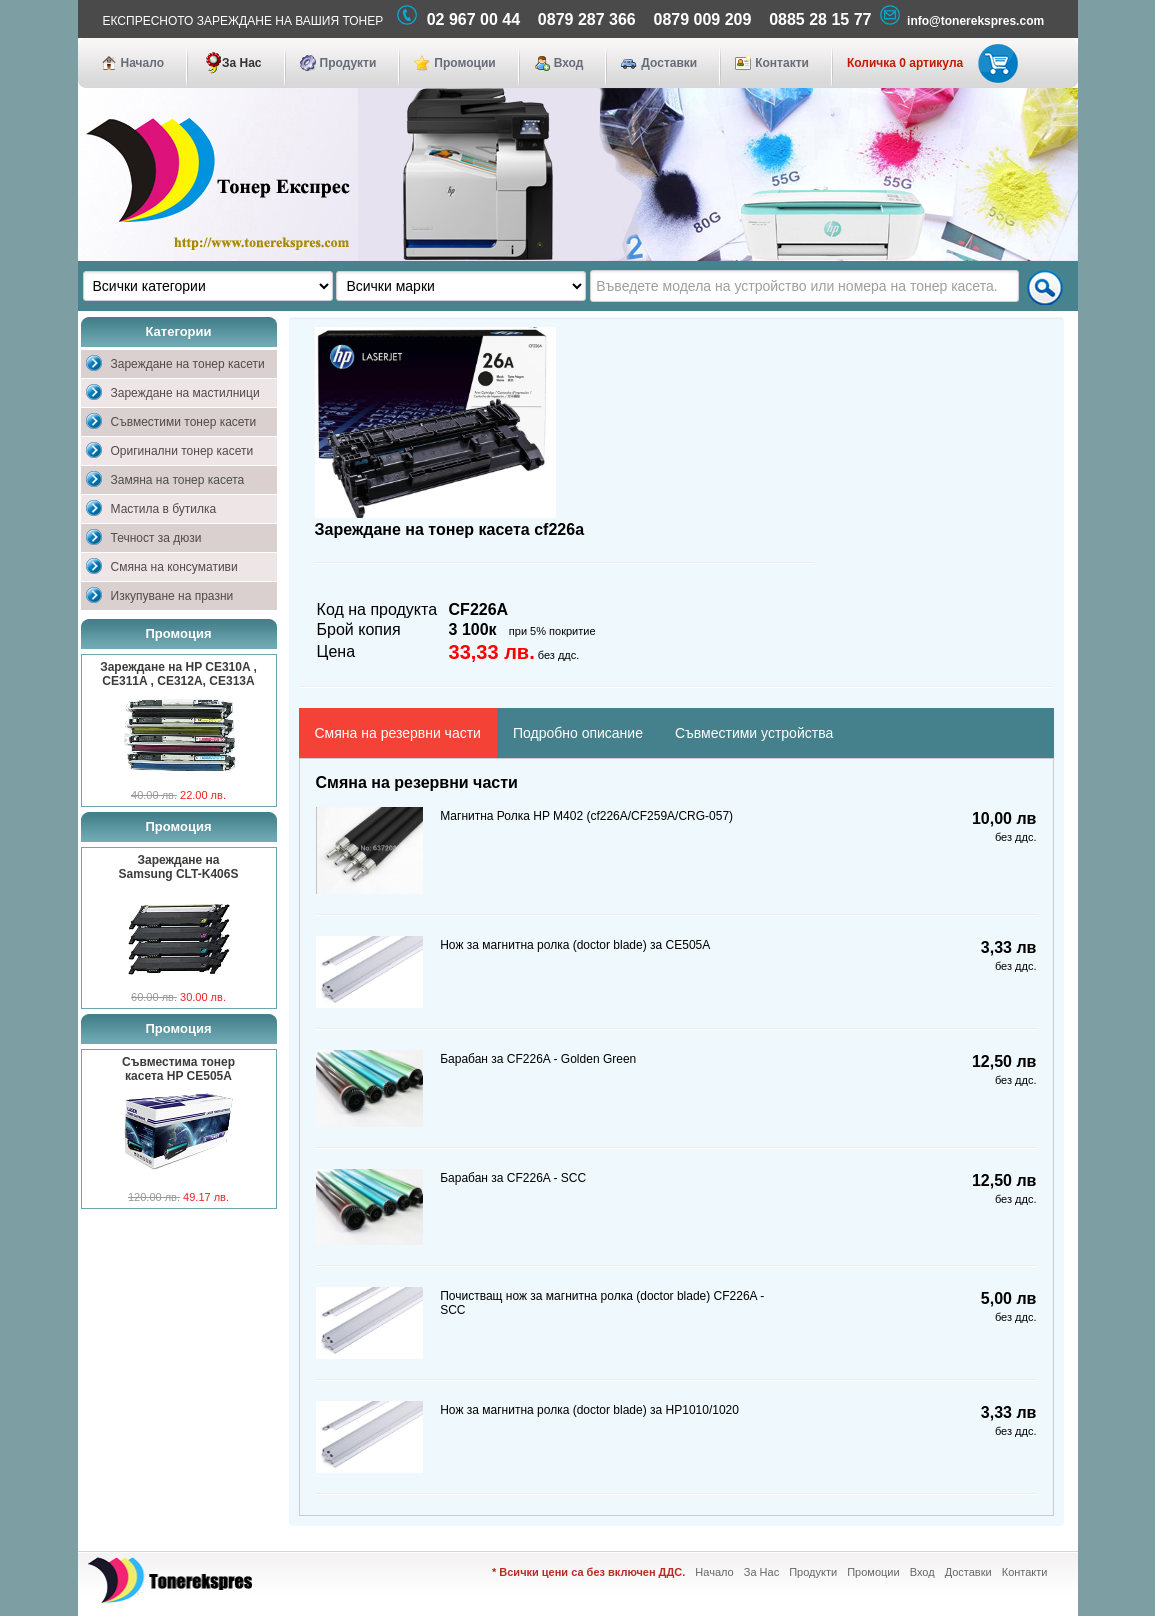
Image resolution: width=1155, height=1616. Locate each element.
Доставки (669, 63)
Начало (142, 63)
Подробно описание (578, 733)
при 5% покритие (552, 631)
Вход (569, 63)
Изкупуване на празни (172, 596)
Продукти (348, 63)
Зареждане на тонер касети (188, 364)
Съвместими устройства (754, 733)
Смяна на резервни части (398, 733)
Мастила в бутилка (164, 509)
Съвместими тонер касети (184, 422)
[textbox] (804, 286)
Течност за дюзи (156, 538)
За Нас (242, 63)
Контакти (782, 63)
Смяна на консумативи (174, 567)
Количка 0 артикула (928, 63)
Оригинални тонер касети (182, 451)
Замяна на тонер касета (178, 480)
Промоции (464, 63)
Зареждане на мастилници (185, 393)
